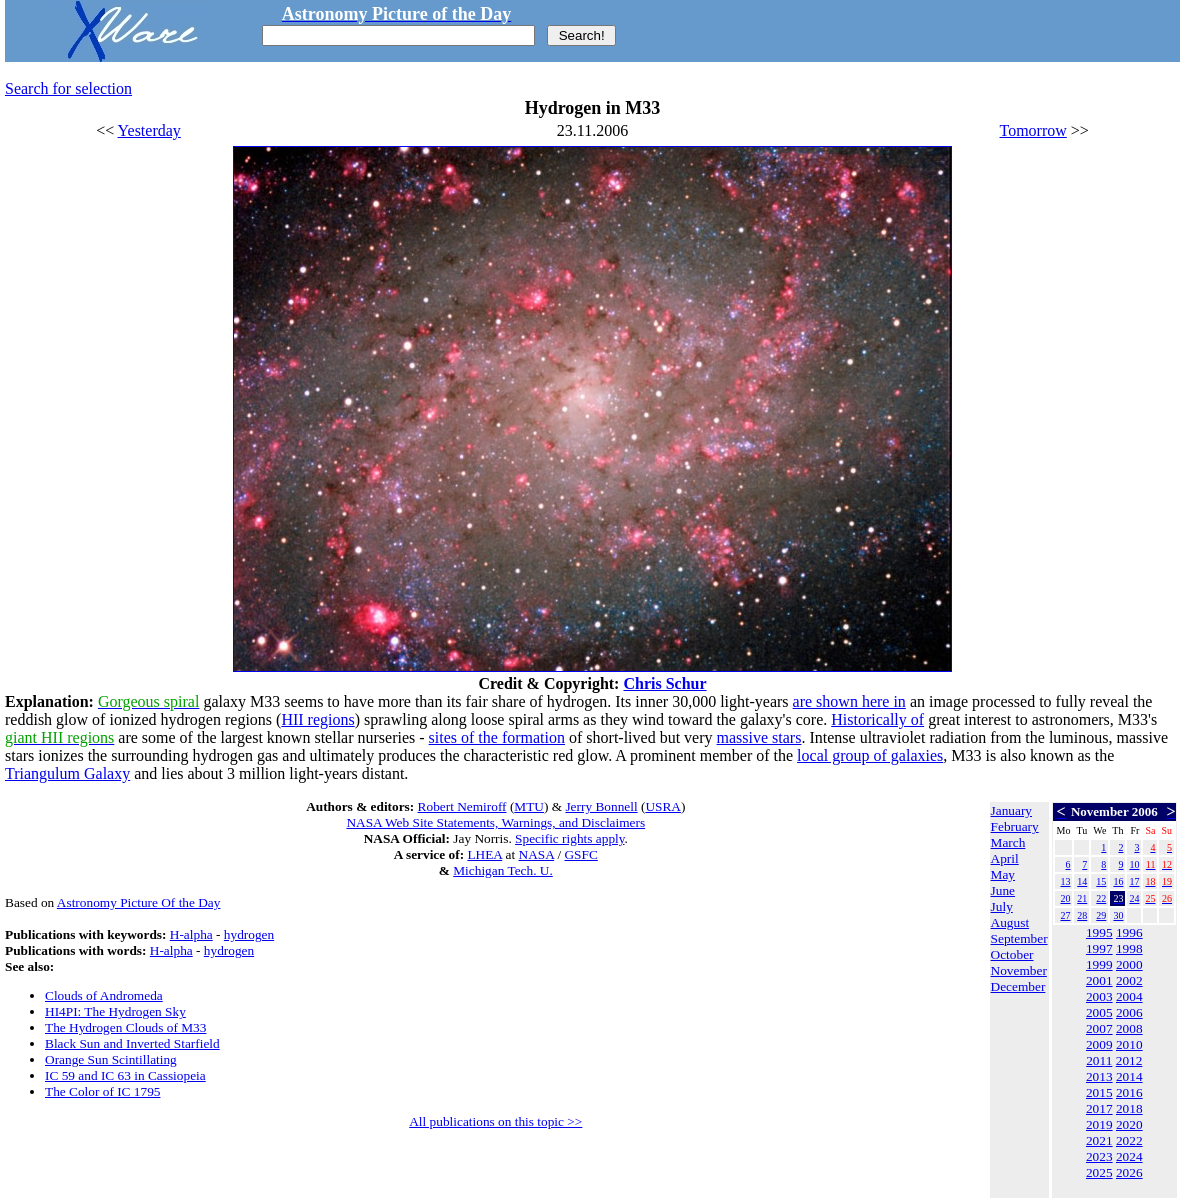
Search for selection (68, 88)
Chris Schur (664, 683)
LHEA (484, 854)
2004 (1129, 996)
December (1018, 986)
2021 (1099, 1140)
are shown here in (849, 701)
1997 (1099, 948)
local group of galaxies (870, 755)
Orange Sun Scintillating (111, 1059)
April (1005, 858)
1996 (1129, 932)
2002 (1129, 980)
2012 (1129, 1060)
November (1019, 970)
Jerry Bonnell (601, 806)
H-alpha (191, 934)
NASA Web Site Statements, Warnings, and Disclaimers (495, 822)
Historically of (877, 719)
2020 (1129, 1124)
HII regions (317, 719)
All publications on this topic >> (495, 1121)
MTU (529, 806)
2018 (1129, 1108)
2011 (1099, 1060)
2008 (1129, 1028)
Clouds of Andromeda (104, 995)
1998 (1129, 948)
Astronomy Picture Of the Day (139, 902)
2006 (1129, 1012)
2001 (1099, 980)
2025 (1099, 1172)
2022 (1129, 1140)
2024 (1129, 1156)
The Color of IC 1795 (103, 1091)
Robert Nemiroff (462, 806)
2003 (1099, 996)
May (1003, 874)
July (1002, 906)
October (1012, 954)
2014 (1129, 1076)
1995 (1099, 932)
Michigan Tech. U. (503, 870)
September (1019, 938)
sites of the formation (497, 737)
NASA (537, 854)
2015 (1099, 1092)
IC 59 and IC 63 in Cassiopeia (125, 1075)
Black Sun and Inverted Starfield (132, 1043)
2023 (1099, 1156)
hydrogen (249, 934)
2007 (1099, 1028)
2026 (1129, 1172)
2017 (1099, 1108)
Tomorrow (1033, 130)
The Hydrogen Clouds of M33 (125, 1027)
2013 (1099, 1076)
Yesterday (149, 130)
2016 (1129, 1092)
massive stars (759, 737)
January (1011, 810)
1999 (1099, 964)
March (1008, 842)
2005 (1099, 1012)
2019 (1099, 1124)
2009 (1099, 1044)
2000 (1129, 964)
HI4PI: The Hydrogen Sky (115, 1011)
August (1010, 922)
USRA (663, 806)
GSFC (580, 854)
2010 (1129, 1044)
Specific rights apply (569, 838)
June (1003, 890)
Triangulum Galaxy (67, 773)
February (1015, 826)
